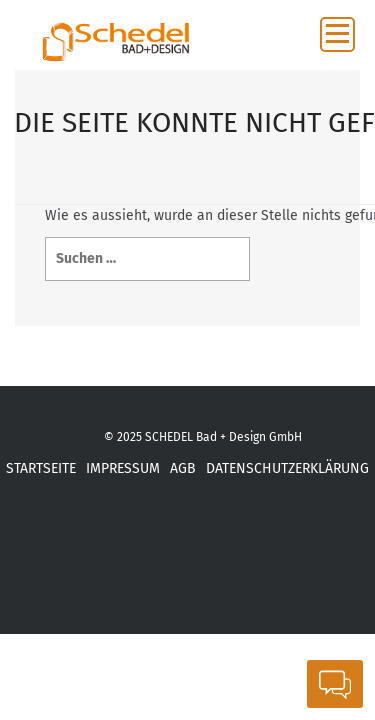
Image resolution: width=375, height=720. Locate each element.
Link (320, 561)
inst (209, 561)
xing (94, 561)
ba (264, 561)
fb (39, 561)
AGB (183, 468)
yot (152, 561)
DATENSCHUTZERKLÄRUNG (287, 468)
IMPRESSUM (123, 468)
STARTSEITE (41, 468)
